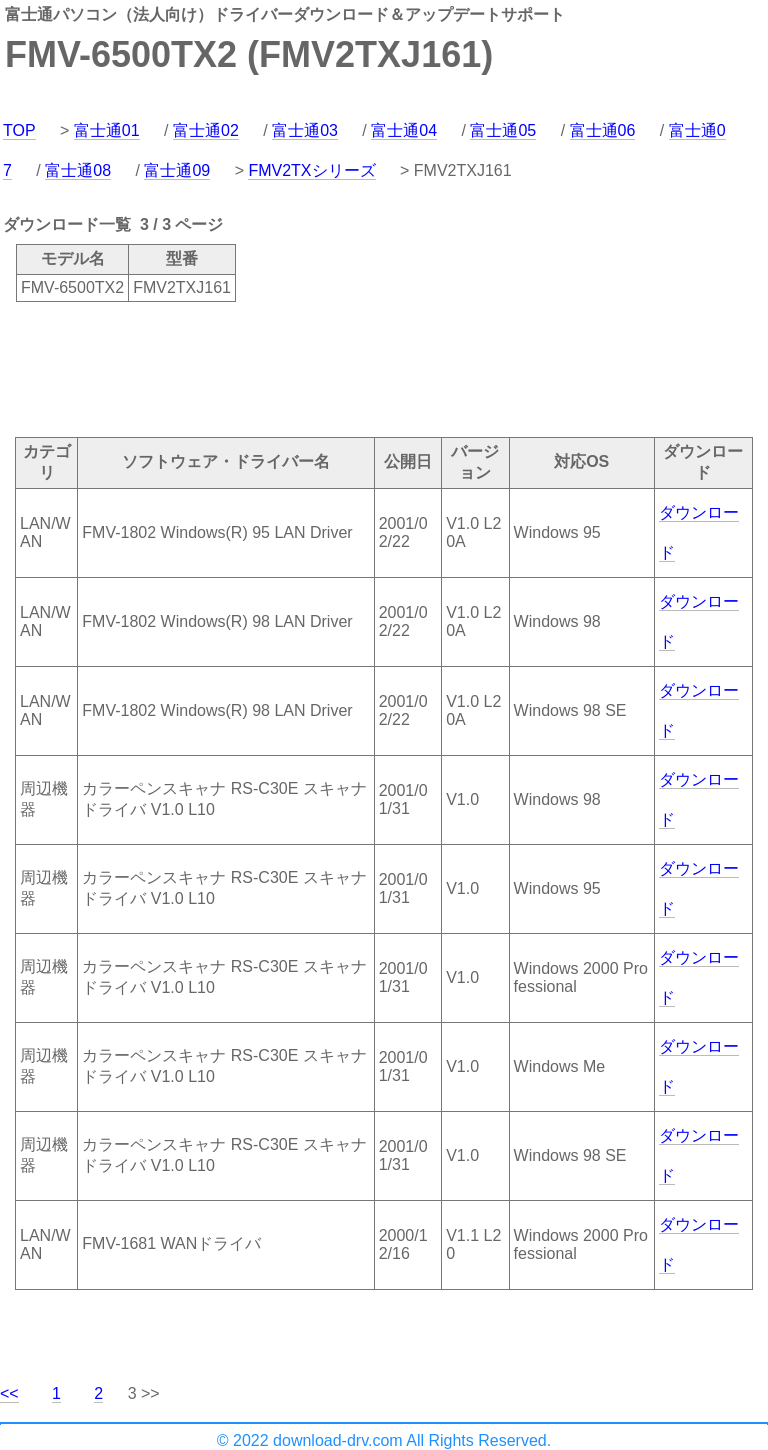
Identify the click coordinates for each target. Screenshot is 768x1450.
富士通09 (177, 170)
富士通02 (206, 130)
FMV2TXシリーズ (311, 170)
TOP (19, 130)
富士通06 (603, 130)
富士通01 (107, 130)
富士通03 (305, 130)
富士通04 (404, 130)
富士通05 (503, 130)
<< (9, 1393)
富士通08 (78, 170)
